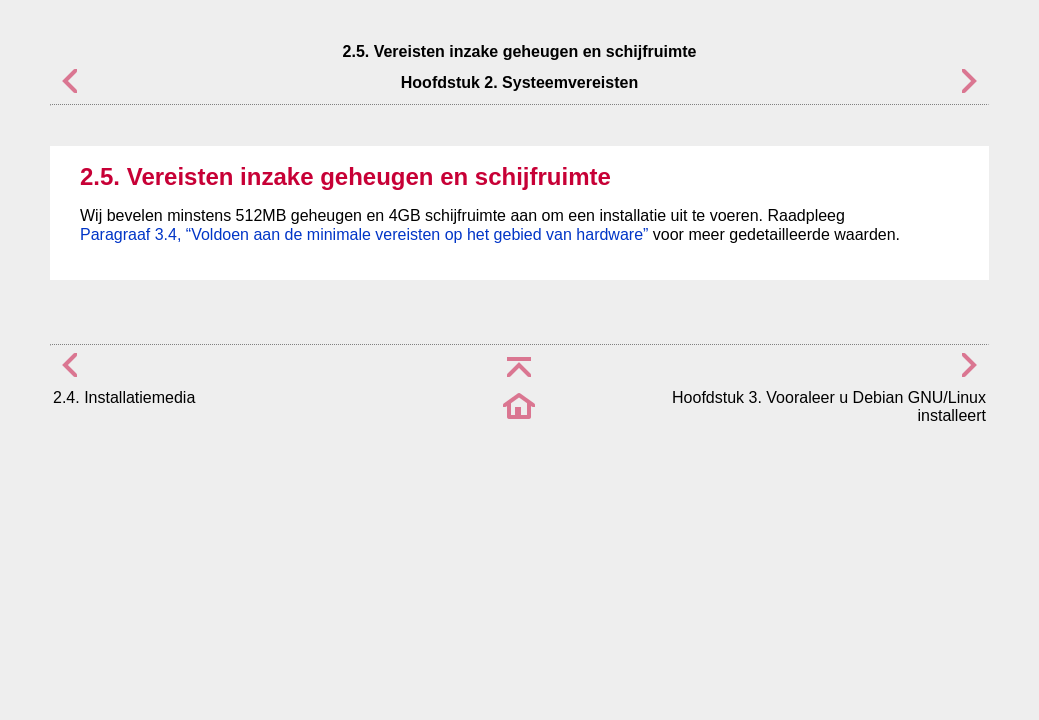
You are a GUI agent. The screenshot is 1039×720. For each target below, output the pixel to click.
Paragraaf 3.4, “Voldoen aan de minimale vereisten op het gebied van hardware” (364, 234)
